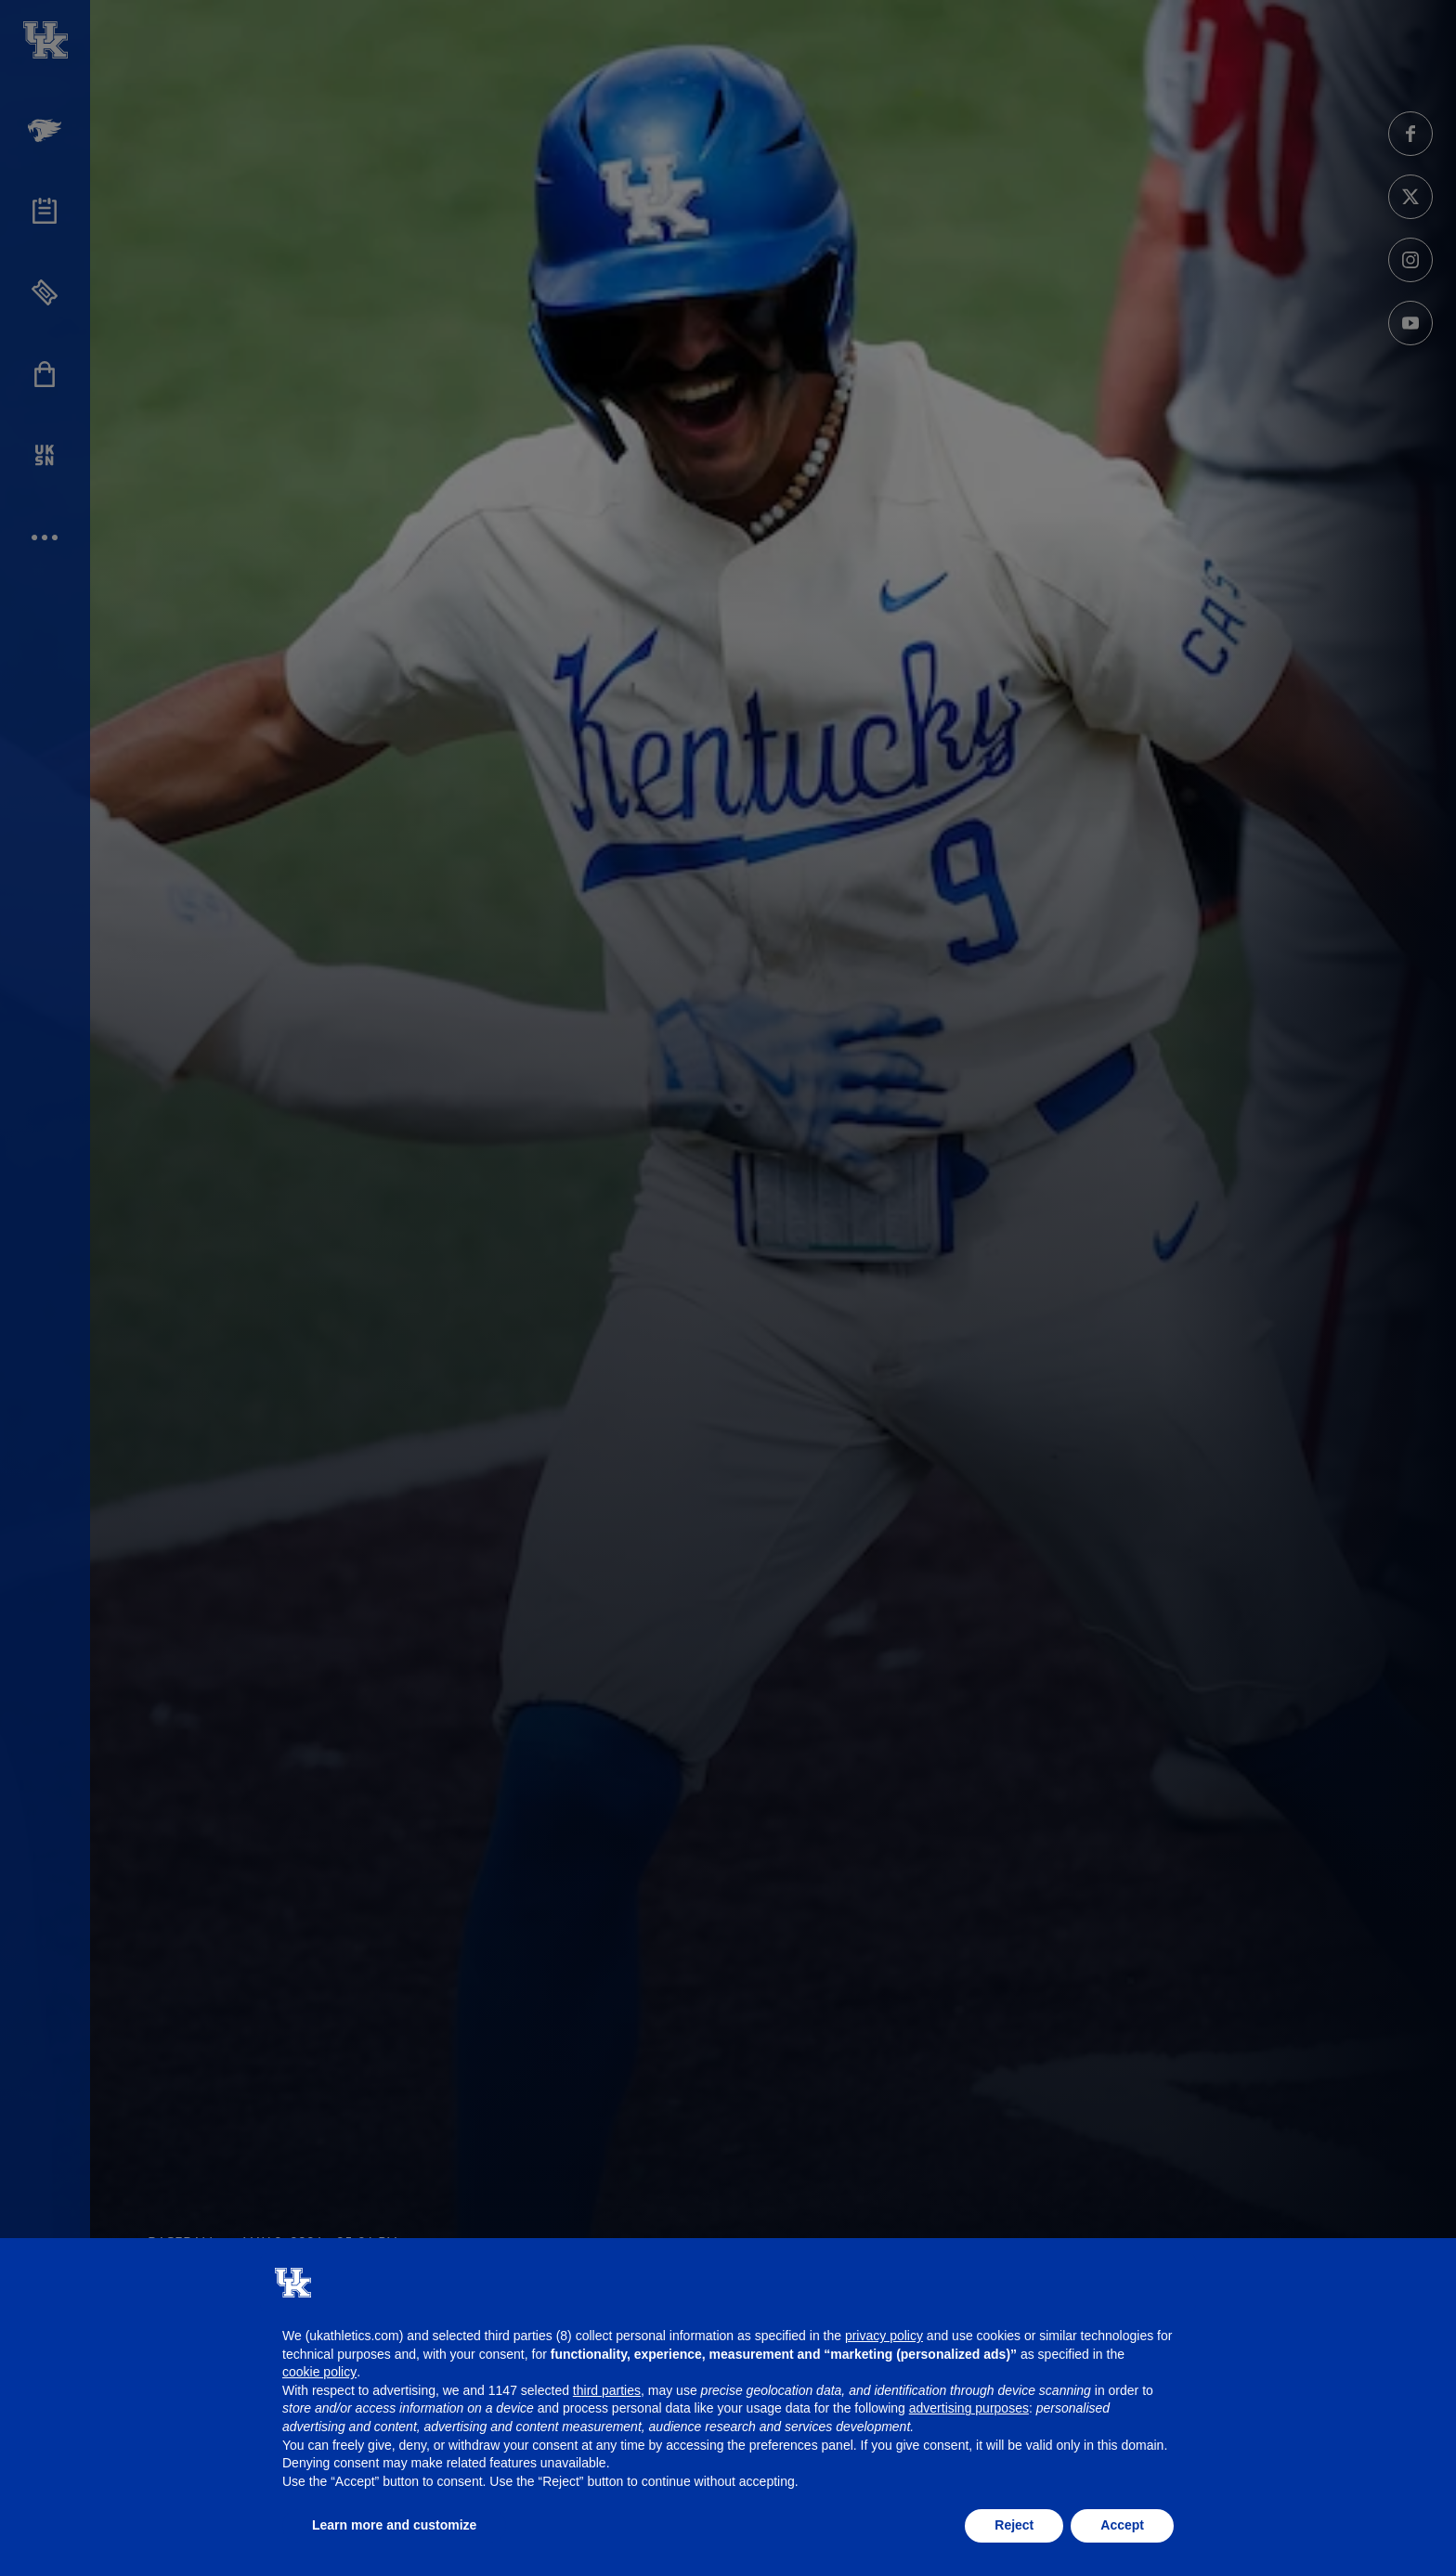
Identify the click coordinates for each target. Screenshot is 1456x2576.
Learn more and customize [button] (394, 2525)
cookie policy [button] (319, 2371)
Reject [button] (1014, 2525)
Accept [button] (1122, 2525)
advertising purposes (969, 2408)
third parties (607, 2390)
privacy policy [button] (884, 2335)
